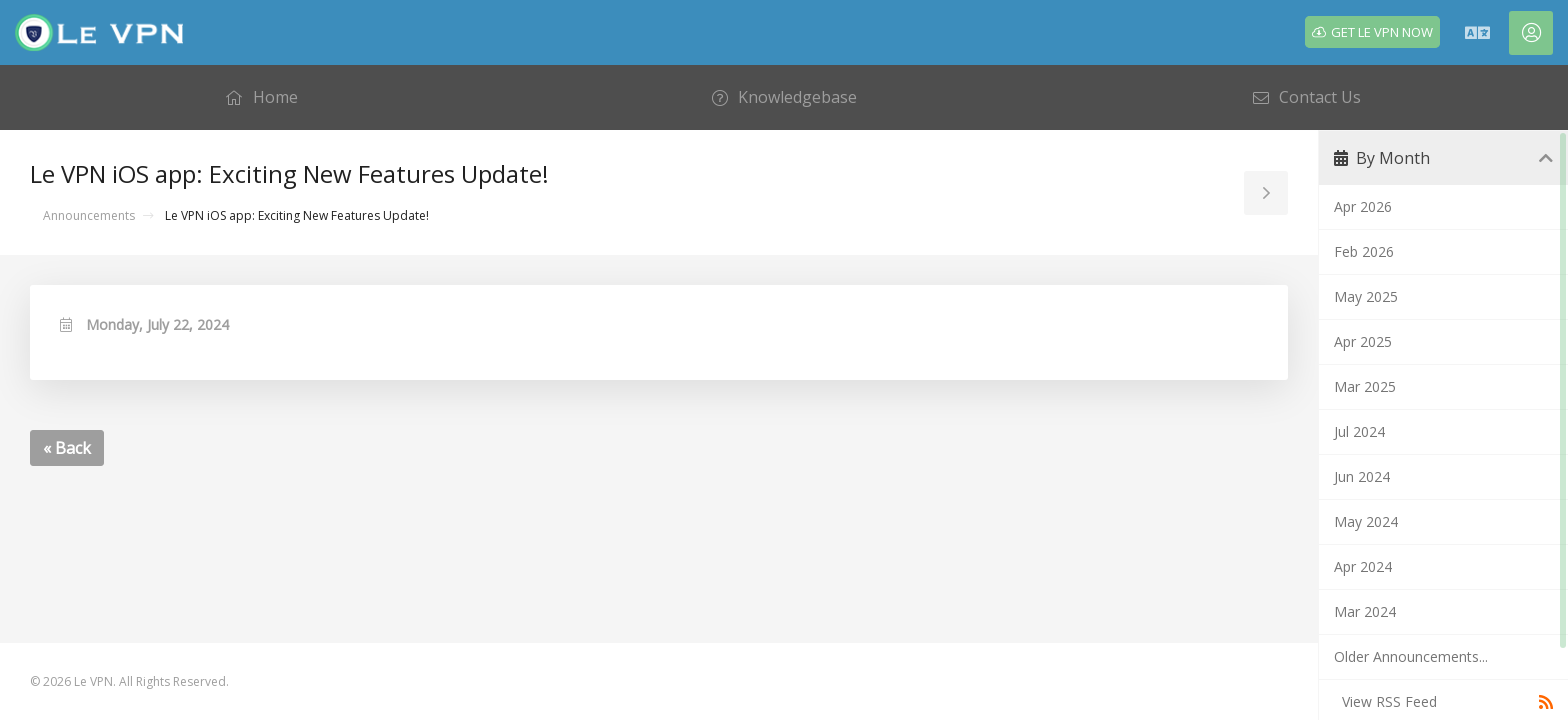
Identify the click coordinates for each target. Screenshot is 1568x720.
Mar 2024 (1365, 611)
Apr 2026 (1363, 206)
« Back (67, 448)
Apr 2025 (1363, 341)
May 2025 (1366, 296)
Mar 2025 (1365, 386)
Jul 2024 (1359, 431)
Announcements (89, 215)
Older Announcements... (1411, 656)
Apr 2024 (1363, 566)
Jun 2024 (1362, 476)
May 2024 (1366, 521)
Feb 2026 (1364, 251)
